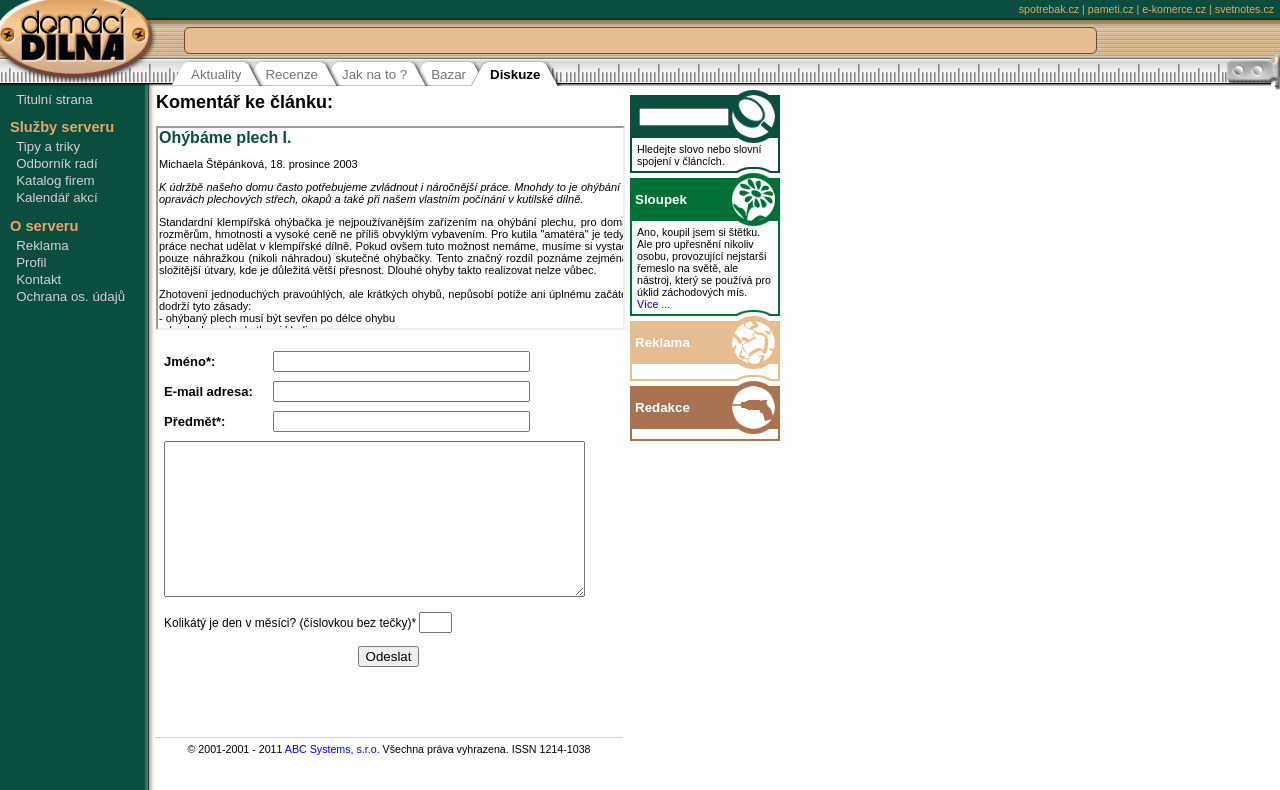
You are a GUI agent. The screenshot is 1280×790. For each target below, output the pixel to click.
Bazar (448, 74)
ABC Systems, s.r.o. (332, 779)
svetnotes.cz (1244, 9)
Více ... (675, 304)
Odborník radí (57, 163)
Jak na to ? (374, 74)
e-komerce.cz (1174, 9)
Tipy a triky (48, 146)
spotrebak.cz (1049, 9)
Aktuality (216, 74)
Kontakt (38, 279)
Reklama (42, 245)
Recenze (291, 74)
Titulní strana (54, 99)
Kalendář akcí (57, 197)
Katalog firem (55, 180)
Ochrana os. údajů (70, 296)
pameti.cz (1111, 9)
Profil (31, 262)
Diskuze (515, 74)
